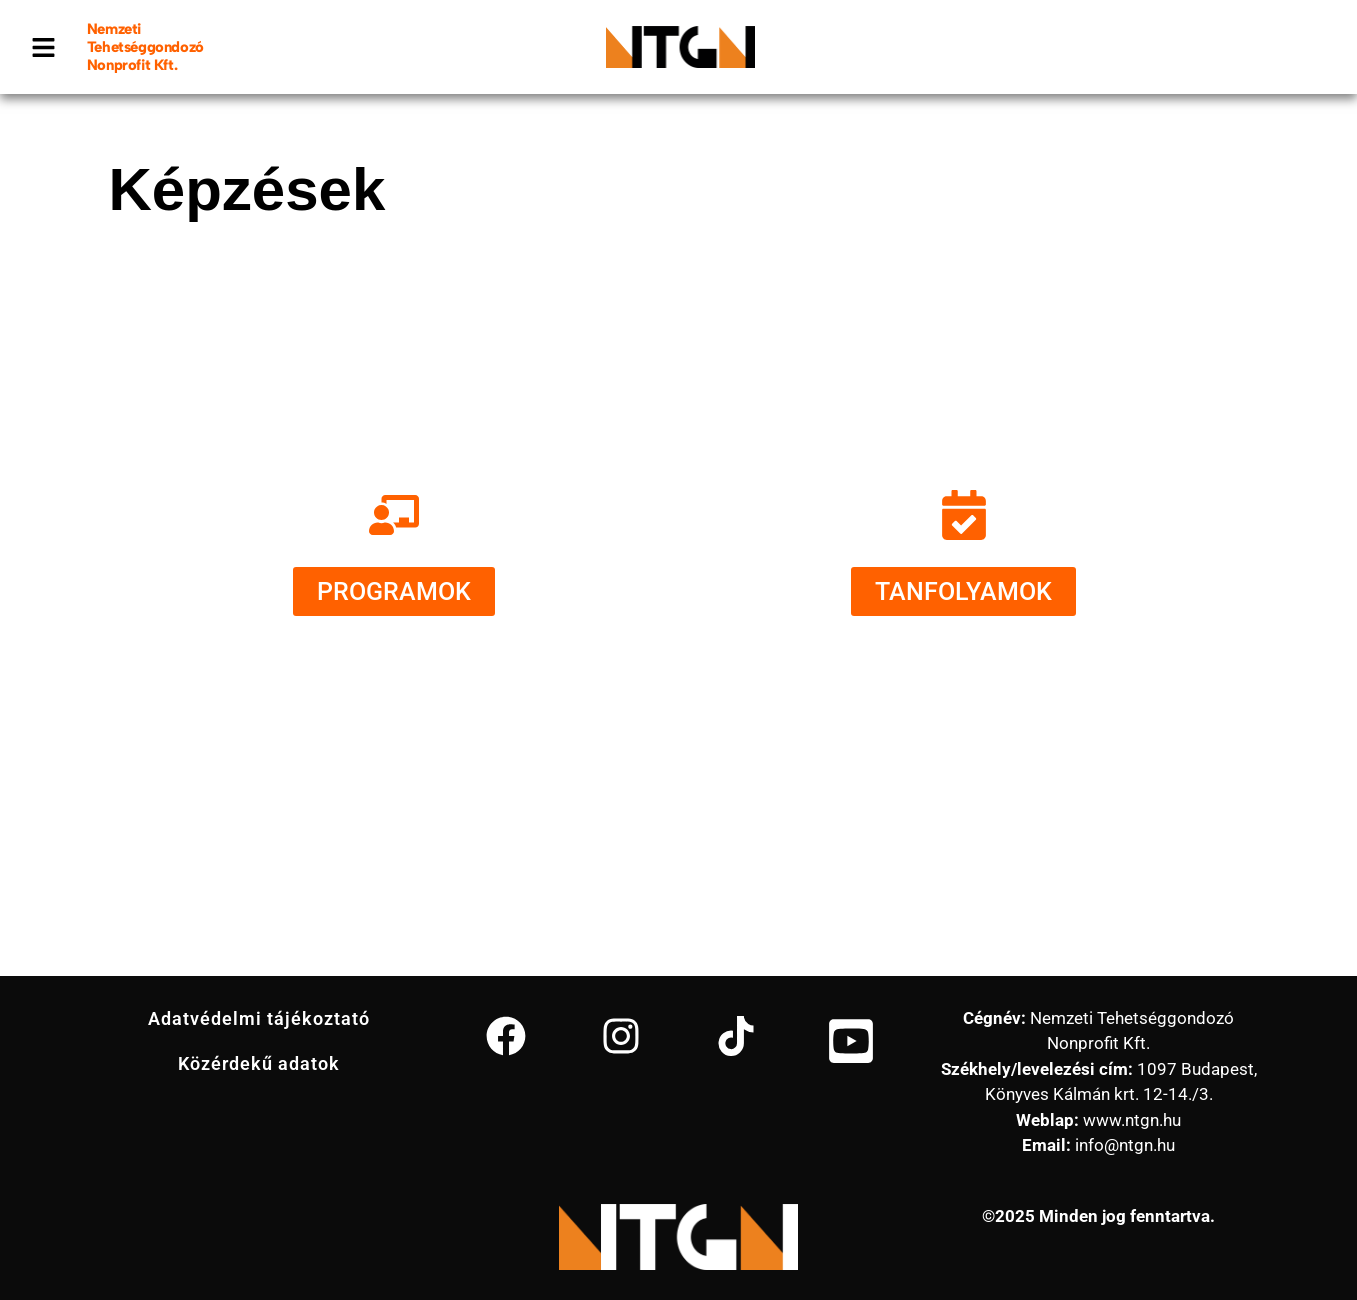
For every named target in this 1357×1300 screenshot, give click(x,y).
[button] (44, 47)
